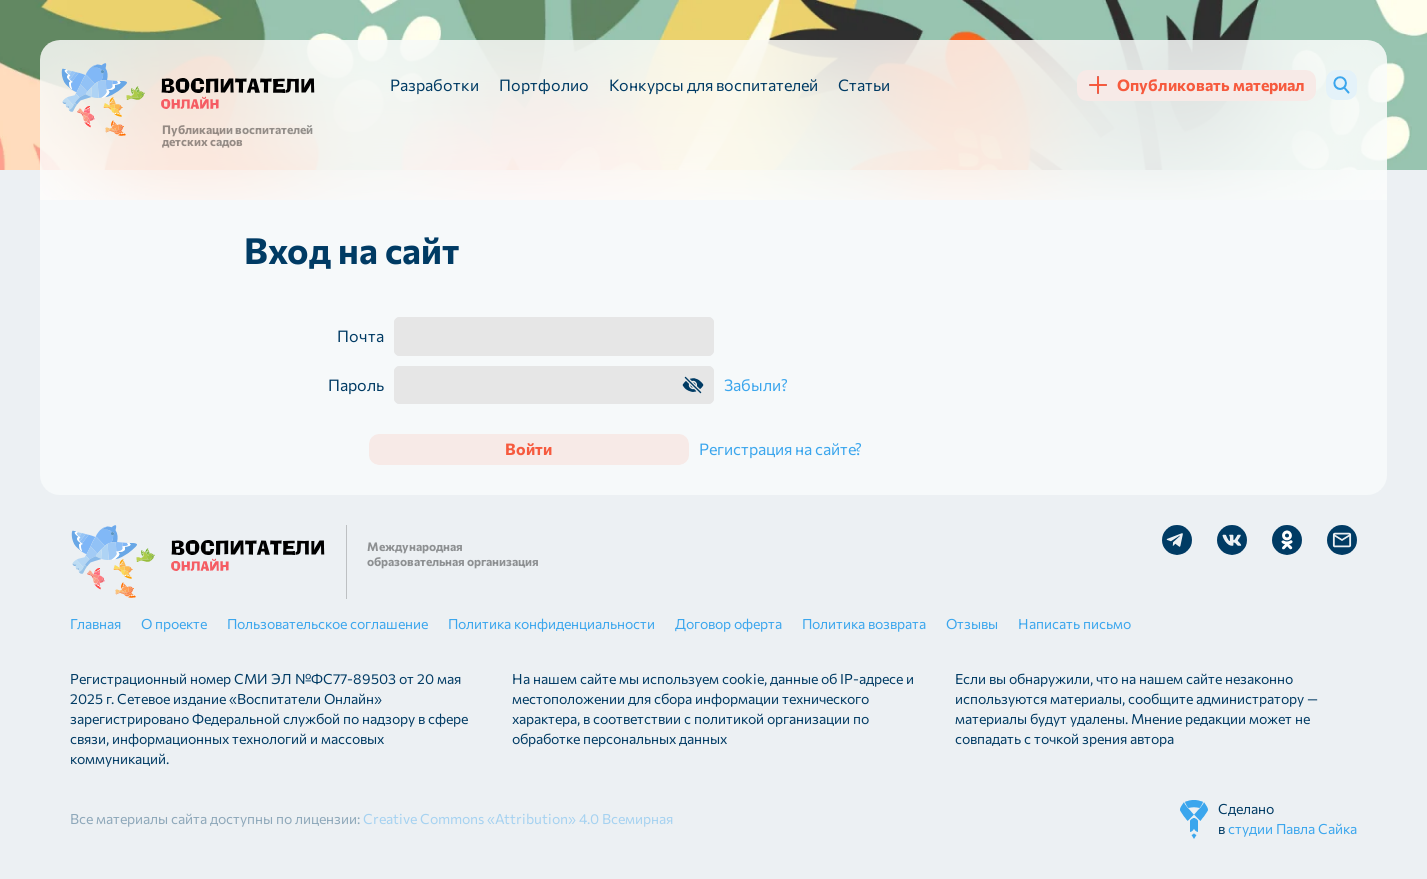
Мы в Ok (1287, 540)
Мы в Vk (1232, 540)
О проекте (174, 623)
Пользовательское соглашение (327, 623)
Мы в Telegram (1177, 540)
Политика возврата (864, 623)
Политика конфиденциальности (551, 623)
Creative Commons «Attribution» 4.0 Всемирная (518, 818)
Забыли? (756, 384)
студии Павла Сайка (1292, 828)
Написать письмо (1074, 623)
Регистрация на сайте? (780, 448)
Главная (95, 623)
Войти (528, 448)
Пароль (356, 385)
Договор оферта (728, 623)
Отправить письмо (1342, 540)
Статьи (864, 84)
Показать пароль (693, 385)
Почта (360, 336)
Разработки (434, 84)
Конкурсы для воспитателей (713, 84)
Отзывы (972, 623)
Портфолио (544, 84)
